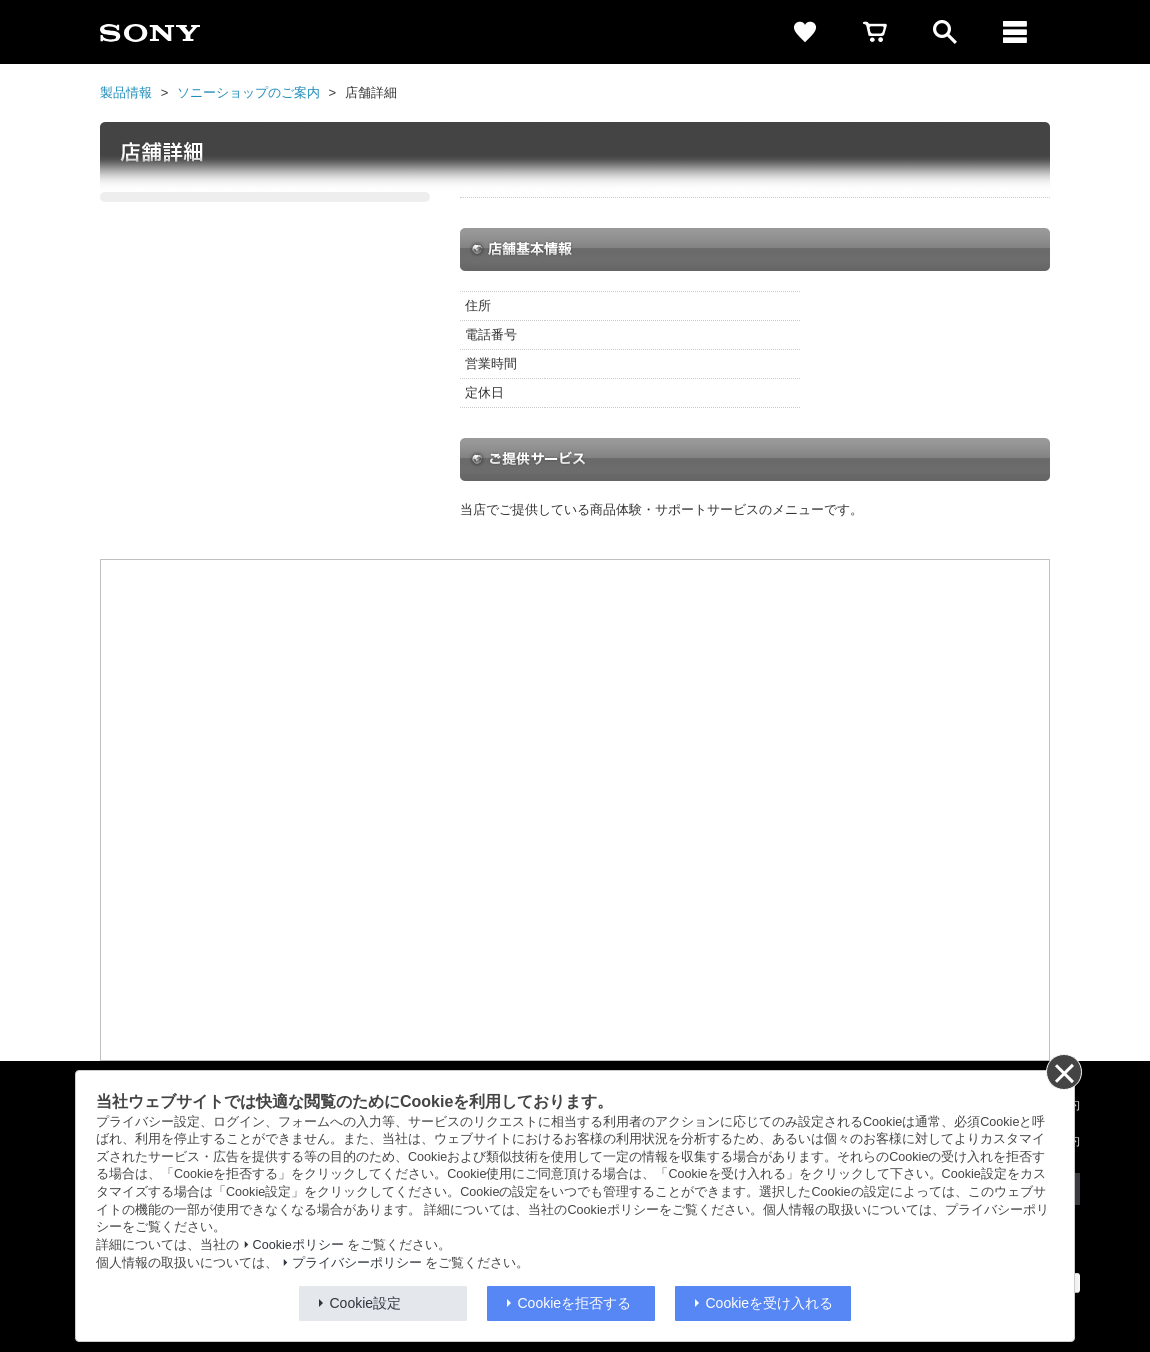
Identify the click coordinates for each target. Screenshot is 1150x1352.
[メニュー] (1015, 32)
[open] (945, 32)
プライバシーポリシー (357, 1263)
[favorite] (805, 32)
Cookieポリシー (298, 1245)
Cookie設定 (366, 1303)
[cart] (875, 32)
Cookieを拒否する (575, 1303)
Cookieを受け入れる (770, 1303)
